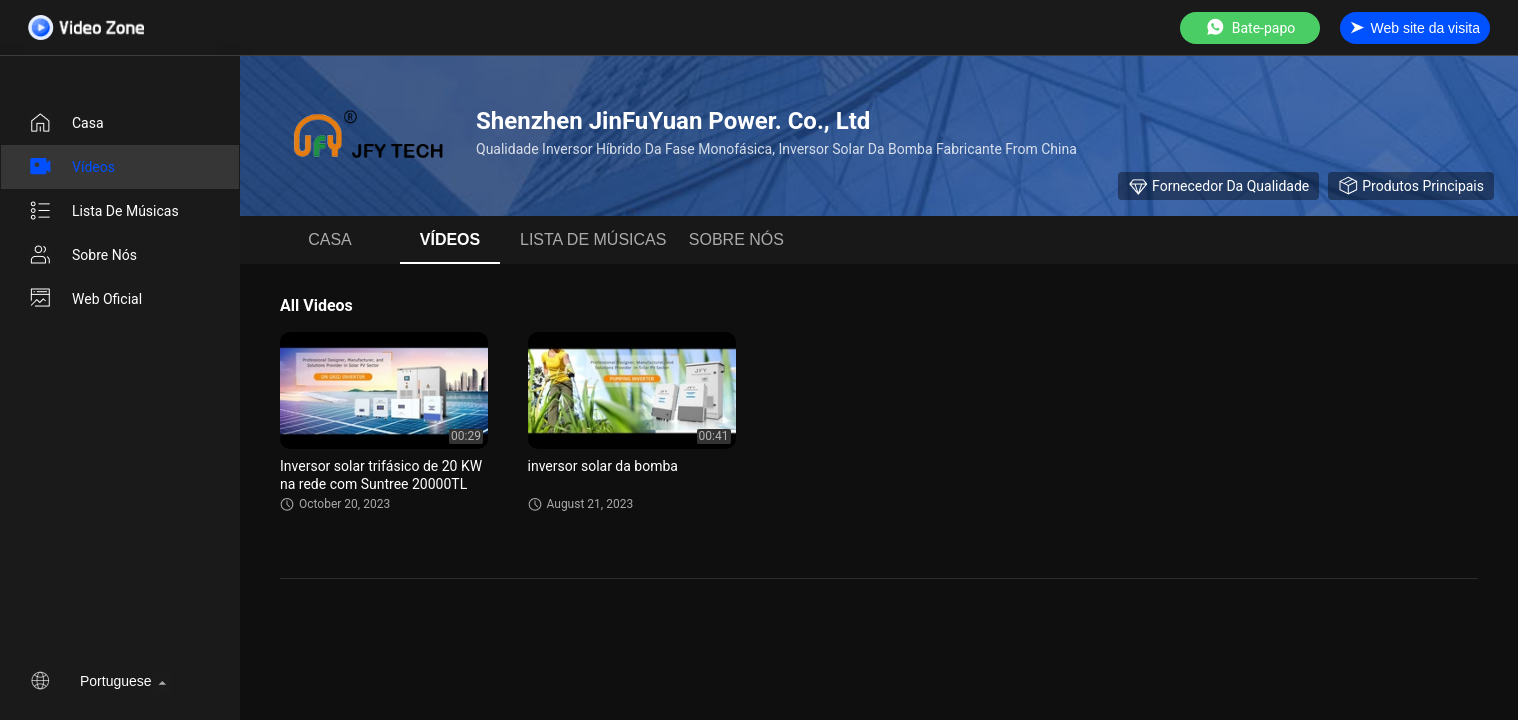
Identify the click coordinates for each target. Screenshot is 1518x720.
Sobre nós (82, 255)
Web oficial (85, 299)
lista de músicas (103, 211)
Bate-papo (1250, 27)
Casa (66, 123)
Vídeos (71, 167)
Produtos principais (1411, 186)
